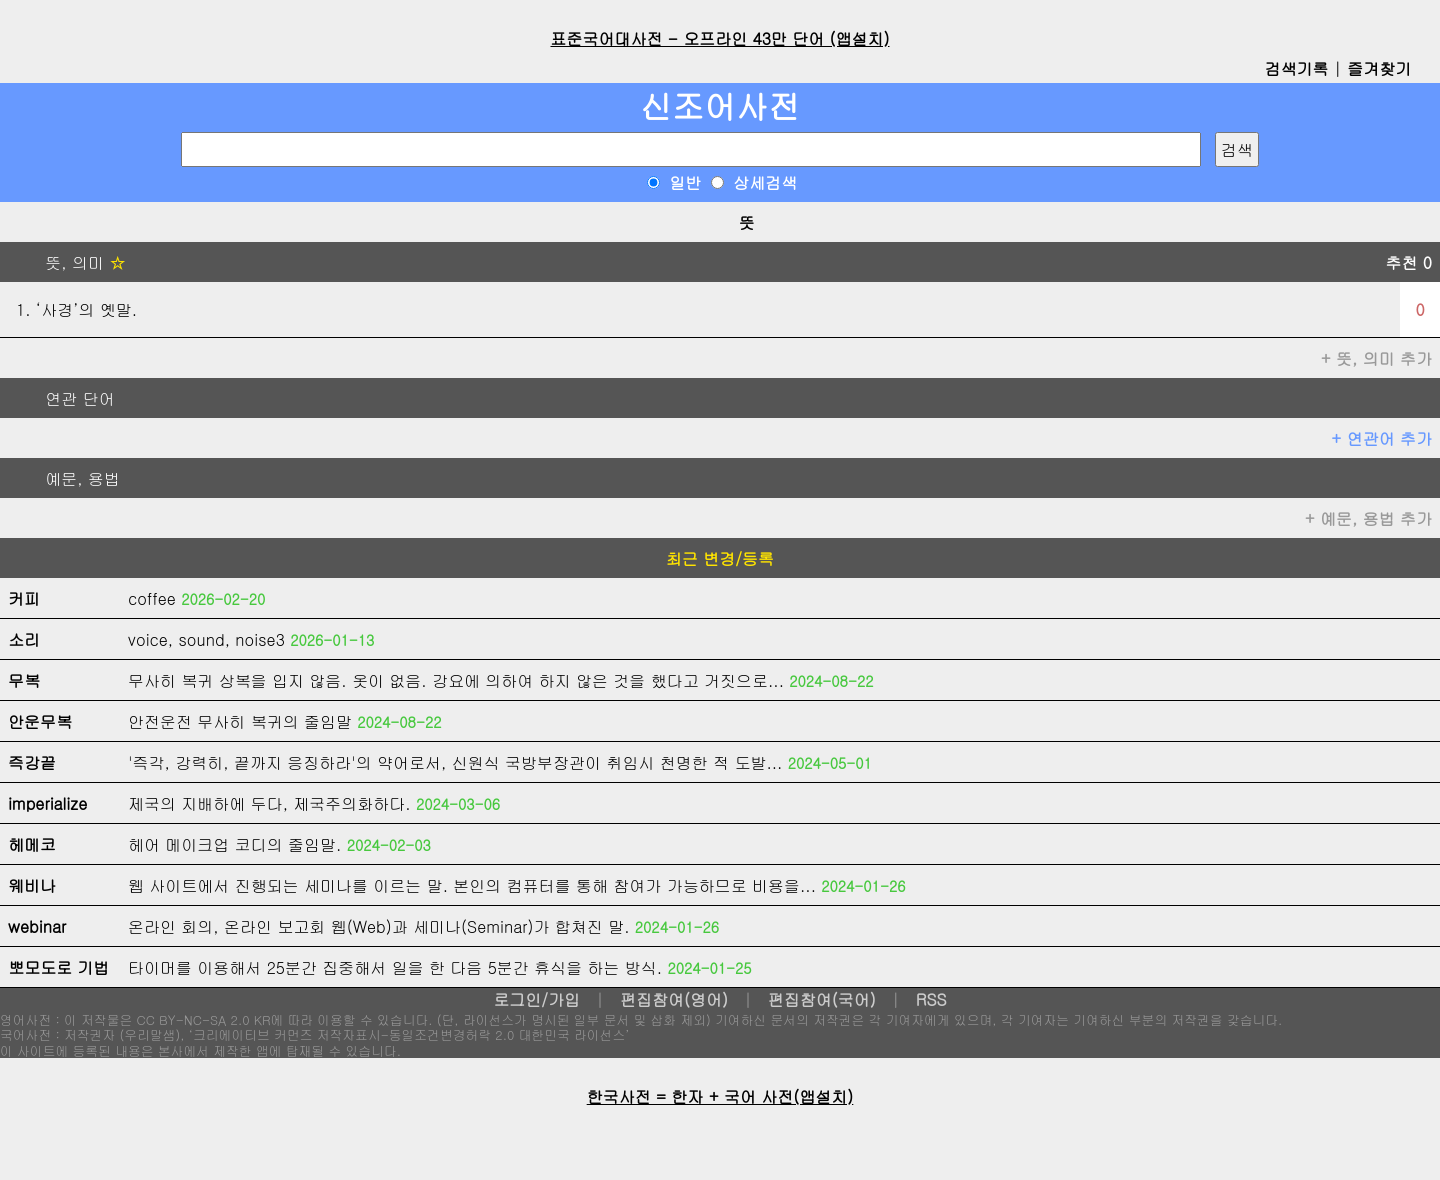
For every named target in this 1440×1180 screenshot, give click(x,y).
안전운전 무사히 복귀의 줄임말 (240, 721)
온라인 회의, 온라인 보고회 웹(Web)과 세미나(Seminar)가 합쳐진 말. (379, 926)
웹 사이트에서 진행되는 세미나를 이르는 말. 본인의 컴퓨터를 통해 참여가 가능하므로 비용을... (472, 885)
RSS (931, 999)
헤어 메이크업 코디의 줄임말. (234, 844)
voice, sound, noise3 (206, 639)
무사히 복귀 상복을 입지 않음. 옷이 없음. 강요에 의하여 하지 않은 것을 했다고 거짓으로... (456, 680)
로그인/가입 (536, 999)
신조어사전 (720, 105)
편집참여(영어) (674, 999)
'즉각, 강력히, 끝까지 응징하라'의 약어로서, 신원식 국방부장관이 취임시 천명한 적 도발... (455, 762)
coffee (152, 598)
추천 (1408, 262)
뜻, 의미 (66, 262)
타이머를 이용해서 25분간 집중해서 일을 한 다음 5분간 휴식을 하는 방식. (395, 967)
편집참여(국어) (822, 999)
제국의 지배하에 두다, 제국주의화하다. (269, 803)
